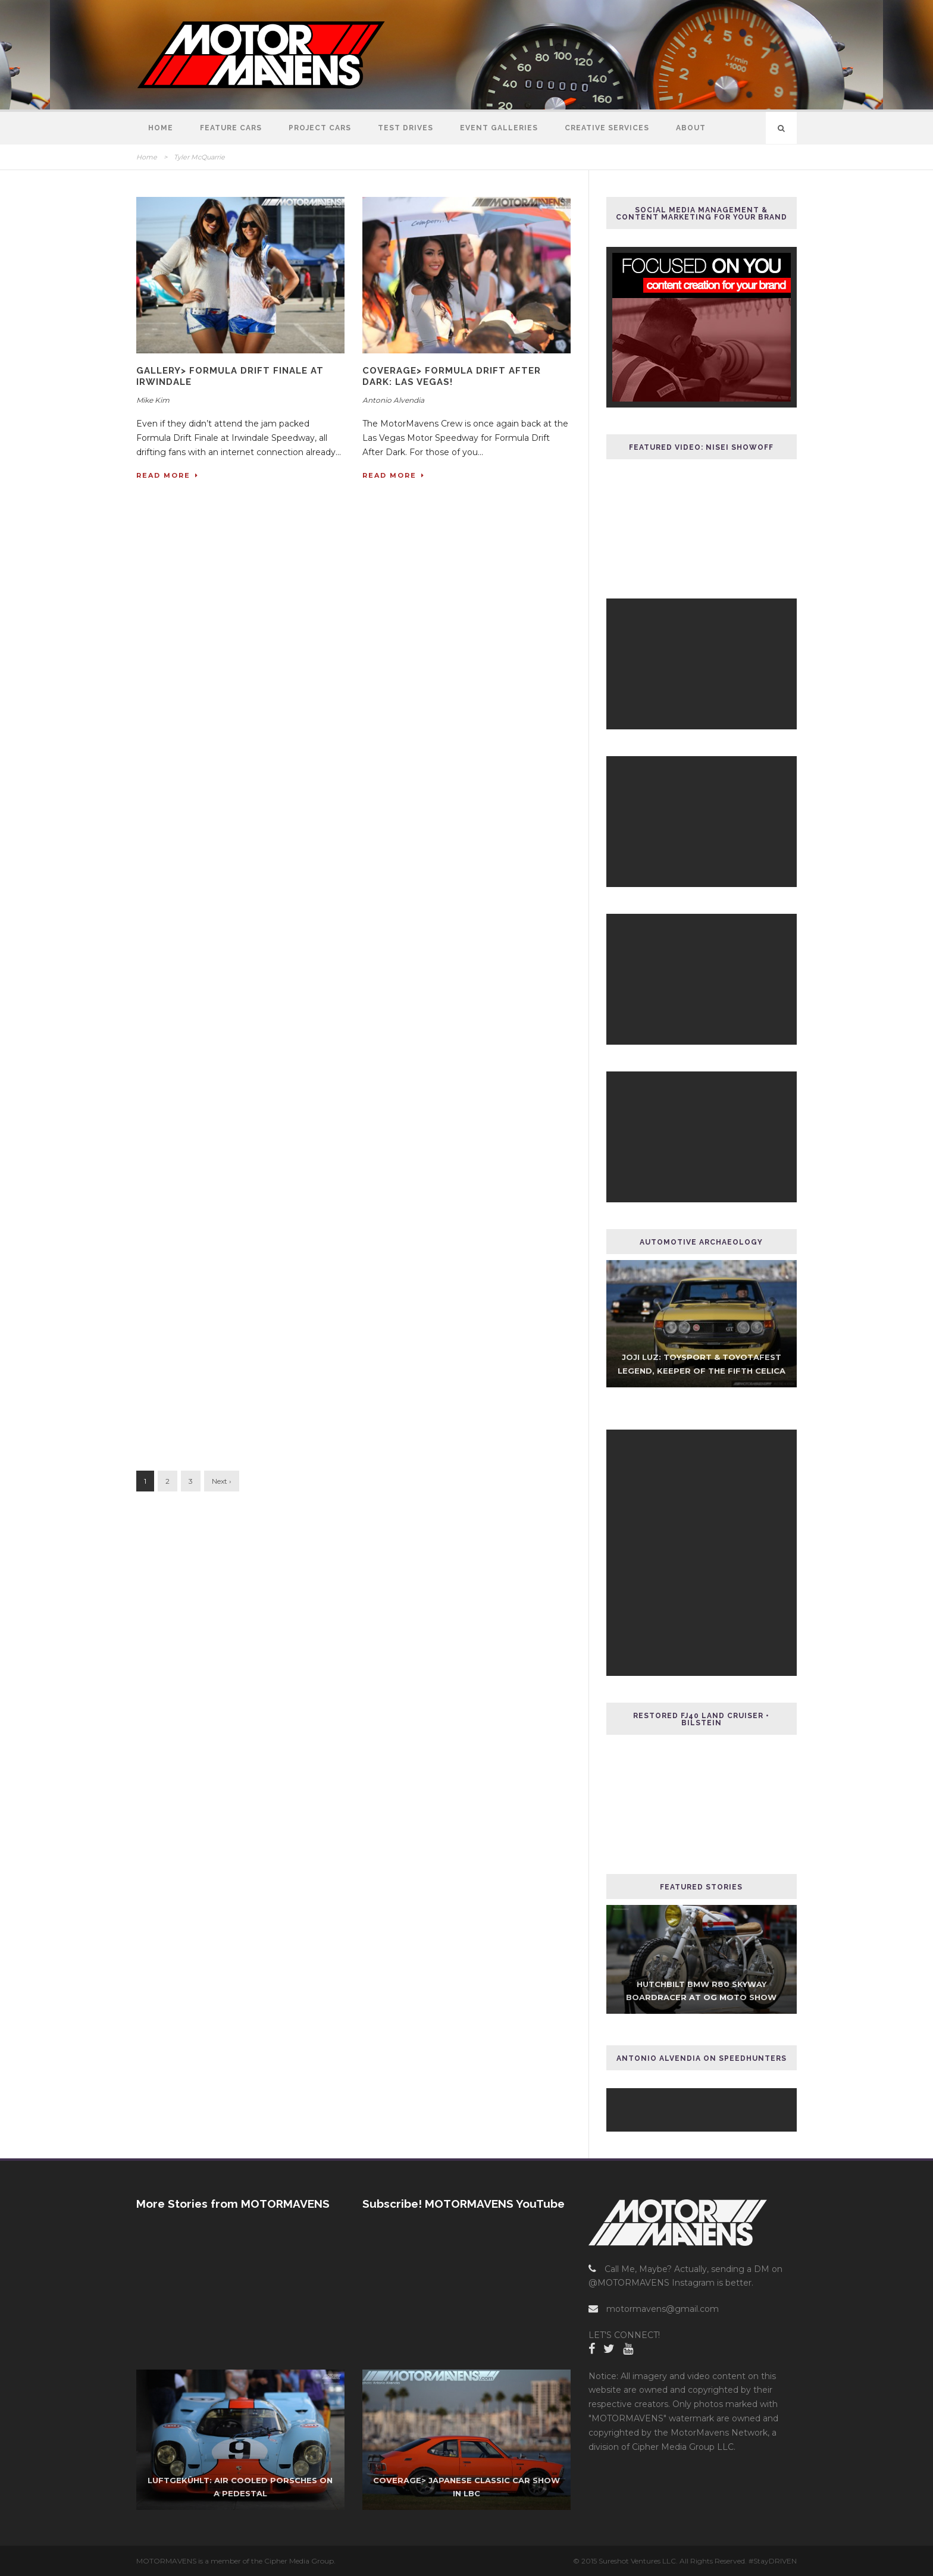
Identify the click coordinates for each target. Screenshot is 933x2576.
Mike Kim (153, 400)
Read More (167, 475)
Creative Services (607, 128)
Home (160, 128)
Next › (221, 1481)
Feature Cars (231, 128)
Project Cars (320, 128)
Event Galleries (499, 128)
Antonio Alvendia (393, 400)
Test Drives (405, 128)
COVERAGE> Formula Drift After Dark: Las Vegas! (451, 376)
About (691, 128)
